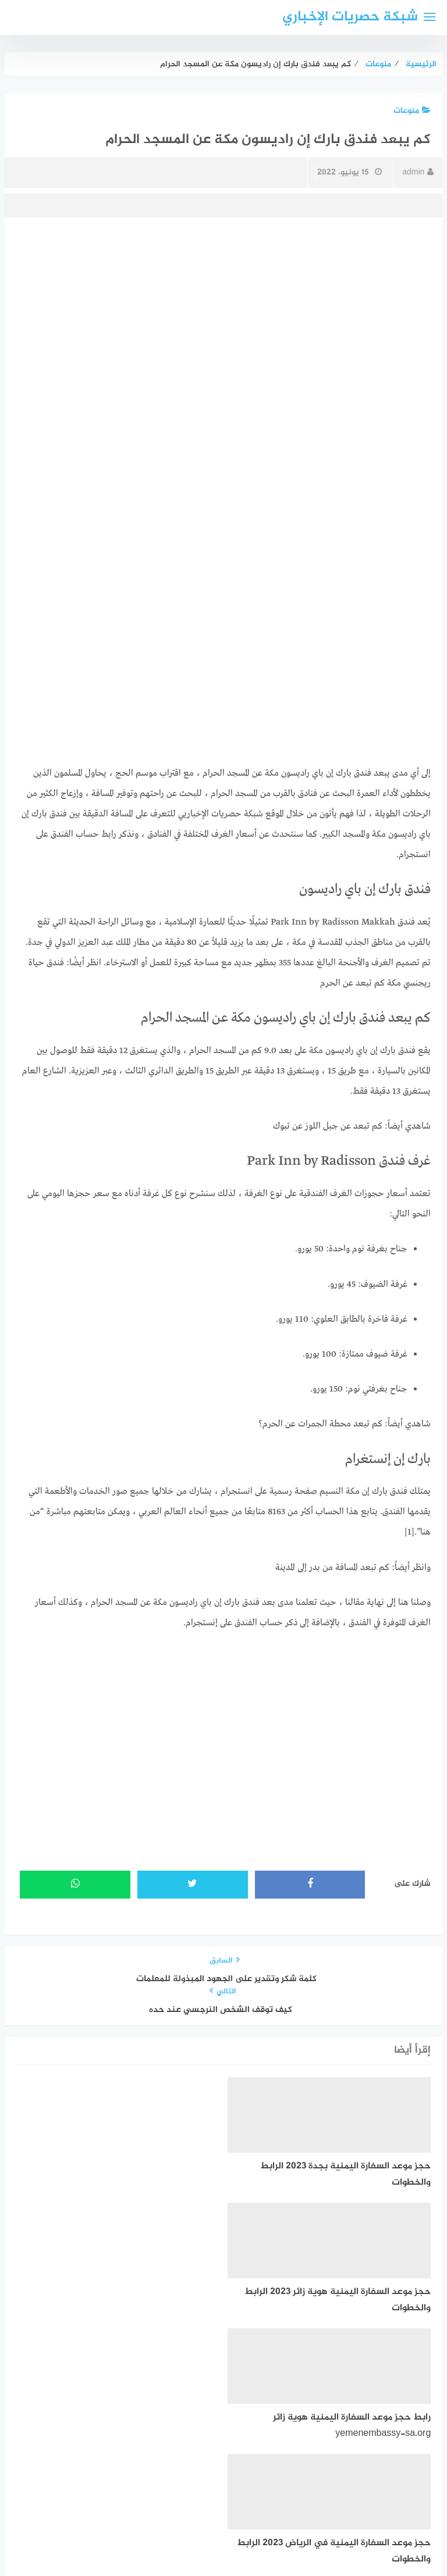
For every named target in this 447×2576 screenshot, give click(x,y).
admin (418, 172)
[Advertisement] (223, 314)
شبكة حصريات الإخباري (350, 17)
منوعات (412, 110)
